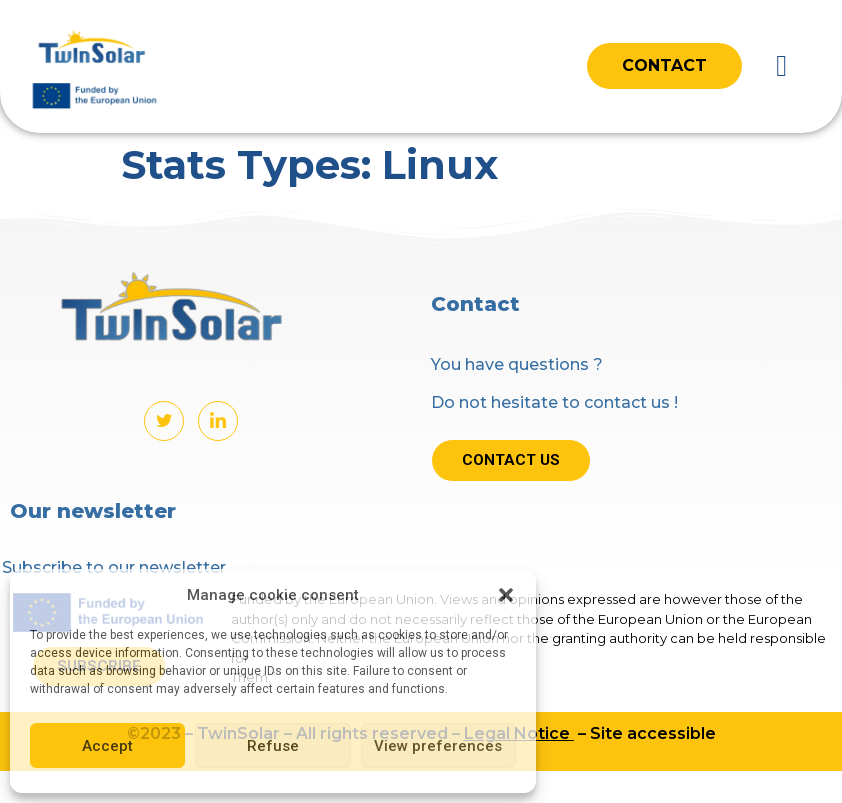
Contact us (511, 460)
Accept (107, 746)
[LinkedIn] (218, 421)
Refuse (273, 746)
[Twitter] (164, 421)
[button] (506, 595)
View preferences (438, 746)
